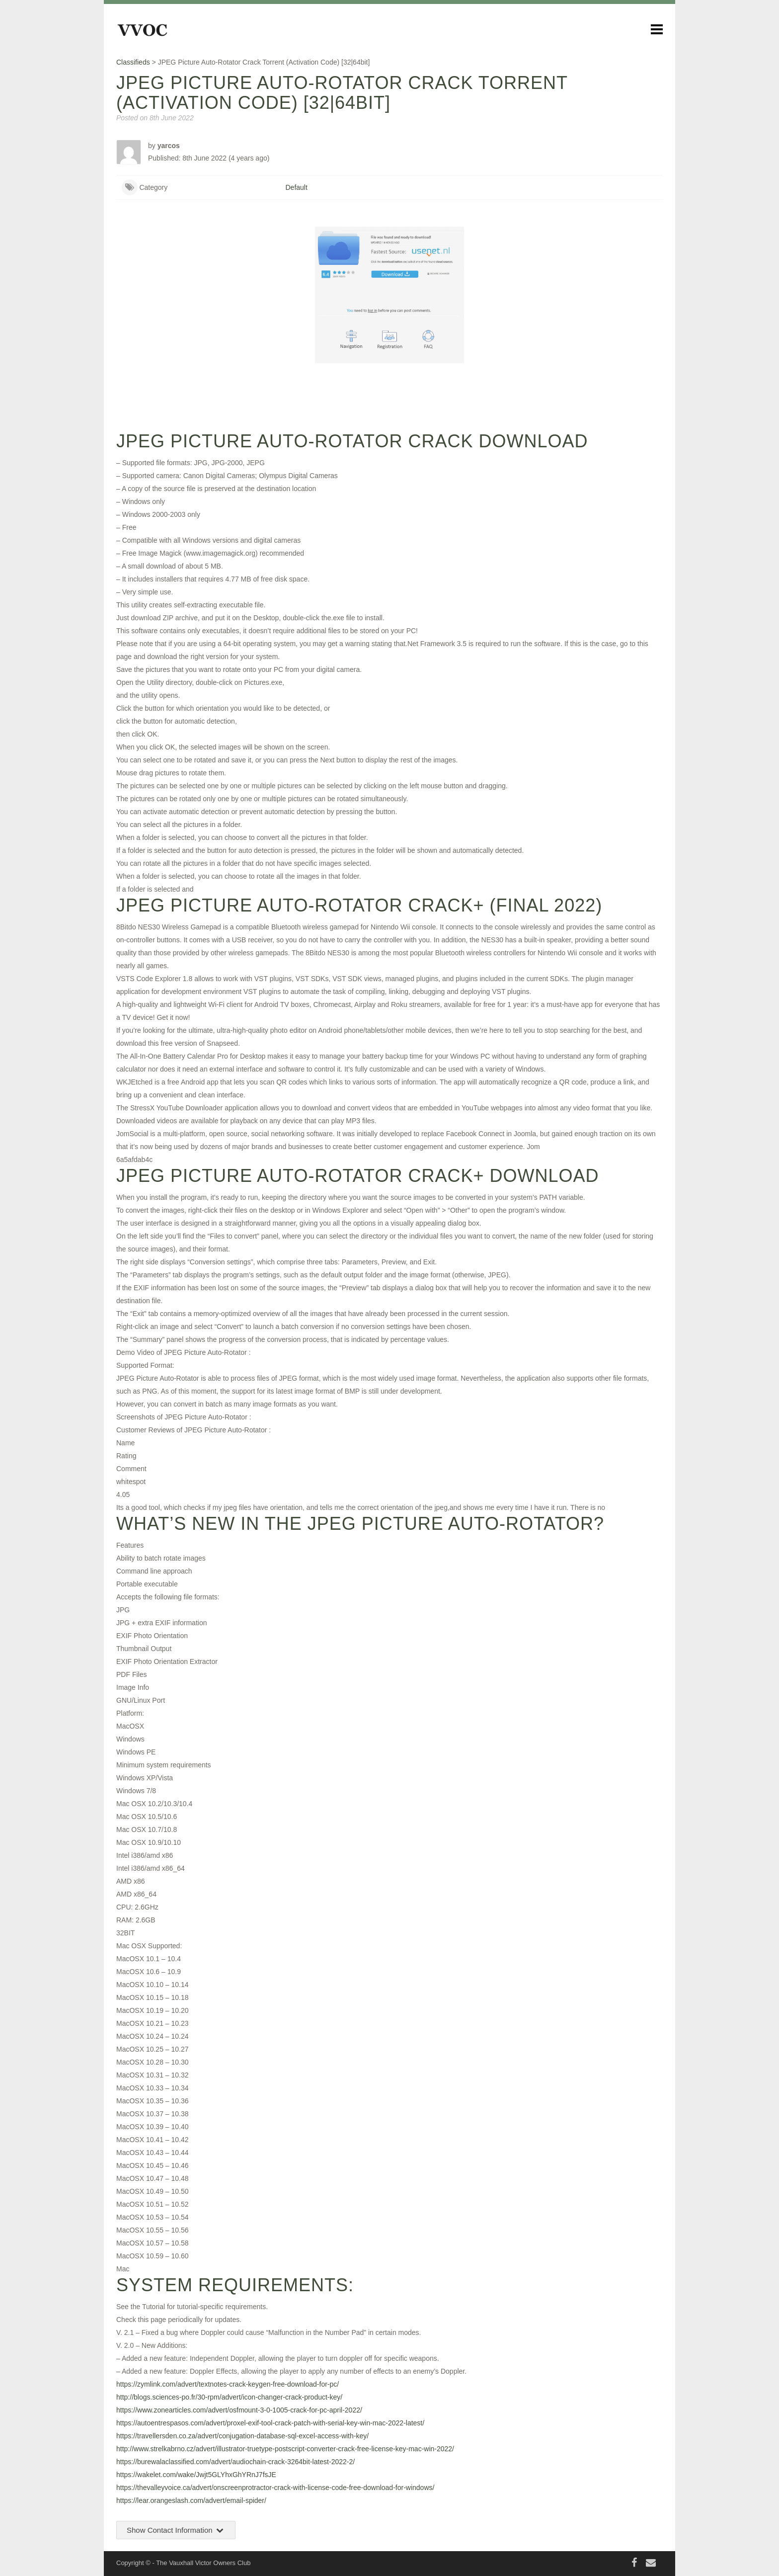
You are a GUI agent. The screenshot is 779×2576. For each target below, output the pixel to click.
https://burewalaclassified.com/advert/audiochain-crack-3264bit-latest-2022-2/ (235, 2462)
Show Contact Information (176, 2530)
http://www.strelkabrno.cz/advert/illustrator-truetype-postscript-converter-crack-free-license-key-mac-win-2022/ (285, 2449)
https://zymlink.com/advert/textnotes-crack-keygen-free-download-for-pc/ (227, 2384)
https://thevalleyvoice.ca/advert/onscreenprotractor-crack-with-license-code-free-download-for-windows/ (275, 2488)
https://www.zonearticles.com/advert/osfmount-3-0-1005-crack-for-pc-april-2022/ (239, 2410)
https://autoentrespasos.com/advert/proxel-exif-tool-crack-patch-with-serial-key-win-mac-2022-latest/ (270, 2423)
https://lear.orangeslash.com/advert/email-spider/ (191, 2500)
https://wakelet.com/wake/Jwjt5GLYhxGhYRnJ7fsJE (196, 2475)
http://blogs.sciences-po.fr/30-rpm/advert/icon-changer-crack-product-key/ (229, 2397)
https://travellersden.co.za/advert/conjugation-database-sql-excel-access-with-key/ (242, 2436)
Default (297, 187)
